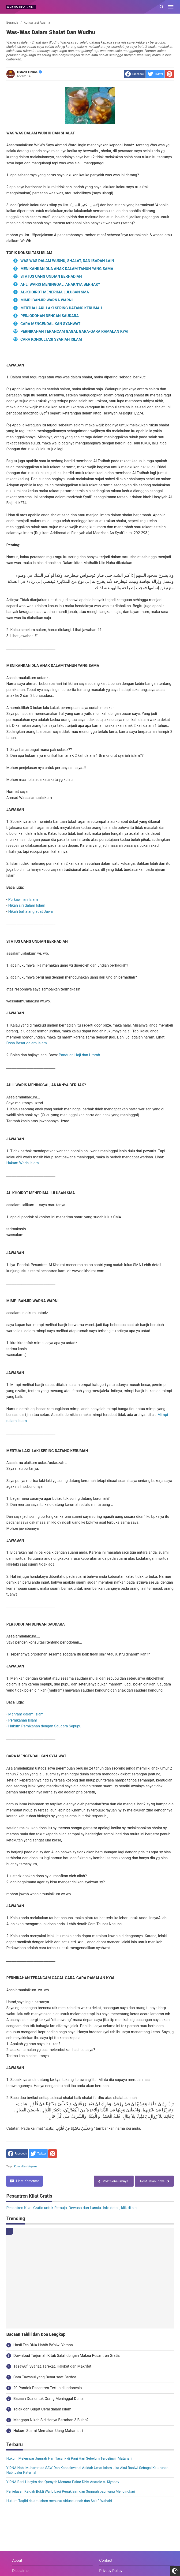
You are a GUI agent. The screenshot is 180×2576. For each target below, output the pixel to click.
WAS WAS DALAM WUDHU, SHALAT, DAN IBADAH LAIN (67, 261)
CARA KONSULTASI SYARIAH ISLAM (51, 339)
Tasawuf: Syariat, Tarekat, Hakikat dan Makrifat (52, 2366)
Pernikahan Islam (22, 1720)
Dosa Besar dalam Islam (26, 1043)
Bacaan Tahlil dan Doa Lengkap (35, 2334)
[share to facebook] (135, 74)
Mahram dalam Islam (26, 1714)
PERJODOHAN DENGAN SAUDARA (49, 316)
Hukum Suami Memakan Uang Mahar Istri (48, 2430)
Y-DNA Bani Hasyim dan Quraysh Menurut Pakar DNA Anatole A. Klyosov (62, 2482)
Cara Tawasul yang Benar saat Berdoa (44, 2377)
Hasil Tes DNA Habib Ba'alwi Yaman (43, 2345)
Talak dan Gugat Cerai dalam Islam (42, 2409)
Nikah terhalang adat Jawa (30, 911)
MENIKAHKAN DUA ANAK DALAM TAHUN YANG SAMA (66, 268)
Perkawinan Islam (23, 899)
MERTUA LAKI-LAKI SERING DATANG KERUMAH (61, 308)
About (17, 2560)
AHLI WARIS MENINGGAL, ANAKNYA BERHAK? (60, 284)
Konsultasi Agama (26, 2166)
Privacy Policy (110, 2571)
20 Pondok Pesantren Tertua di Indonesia (47, 2388)
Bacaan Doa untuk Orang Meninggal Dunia (48, 2398)
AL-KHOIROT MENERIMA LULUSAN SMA (54, 292)
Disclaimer (21, 2571)
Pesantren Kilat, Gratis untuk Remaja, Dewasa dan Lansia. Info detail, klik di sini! (72, 2208)
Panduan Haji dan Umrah (79, 1055)
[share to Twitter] (155, 74)
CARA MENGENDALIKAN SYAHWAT (50, 324)
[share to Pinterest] (169, 74)
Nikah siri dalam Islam (26, 905)
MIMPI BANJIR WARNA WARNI (46, 300)
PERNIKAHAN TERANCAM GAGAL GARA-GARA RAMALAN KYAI (74, 331)
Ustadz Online (29, 72)
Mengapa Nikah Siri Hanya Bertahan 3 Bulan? (51, 2420)
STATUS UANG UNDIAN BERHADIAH (51, 276)
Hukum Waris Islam (22, 1163)
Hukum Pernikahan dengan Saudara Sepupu (44, 1726)
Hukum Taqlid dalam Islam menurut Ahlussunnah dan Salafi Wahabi (59, 2501)
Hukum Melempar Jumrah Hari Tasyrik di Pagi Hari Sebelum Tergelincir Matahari (69, 2458)
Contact (105, 2560)
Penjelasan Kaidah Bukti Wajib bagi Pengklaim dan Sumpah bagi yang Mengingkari (70, 2491)
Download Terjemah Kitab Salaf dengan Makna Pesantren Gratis (66, 2355)
